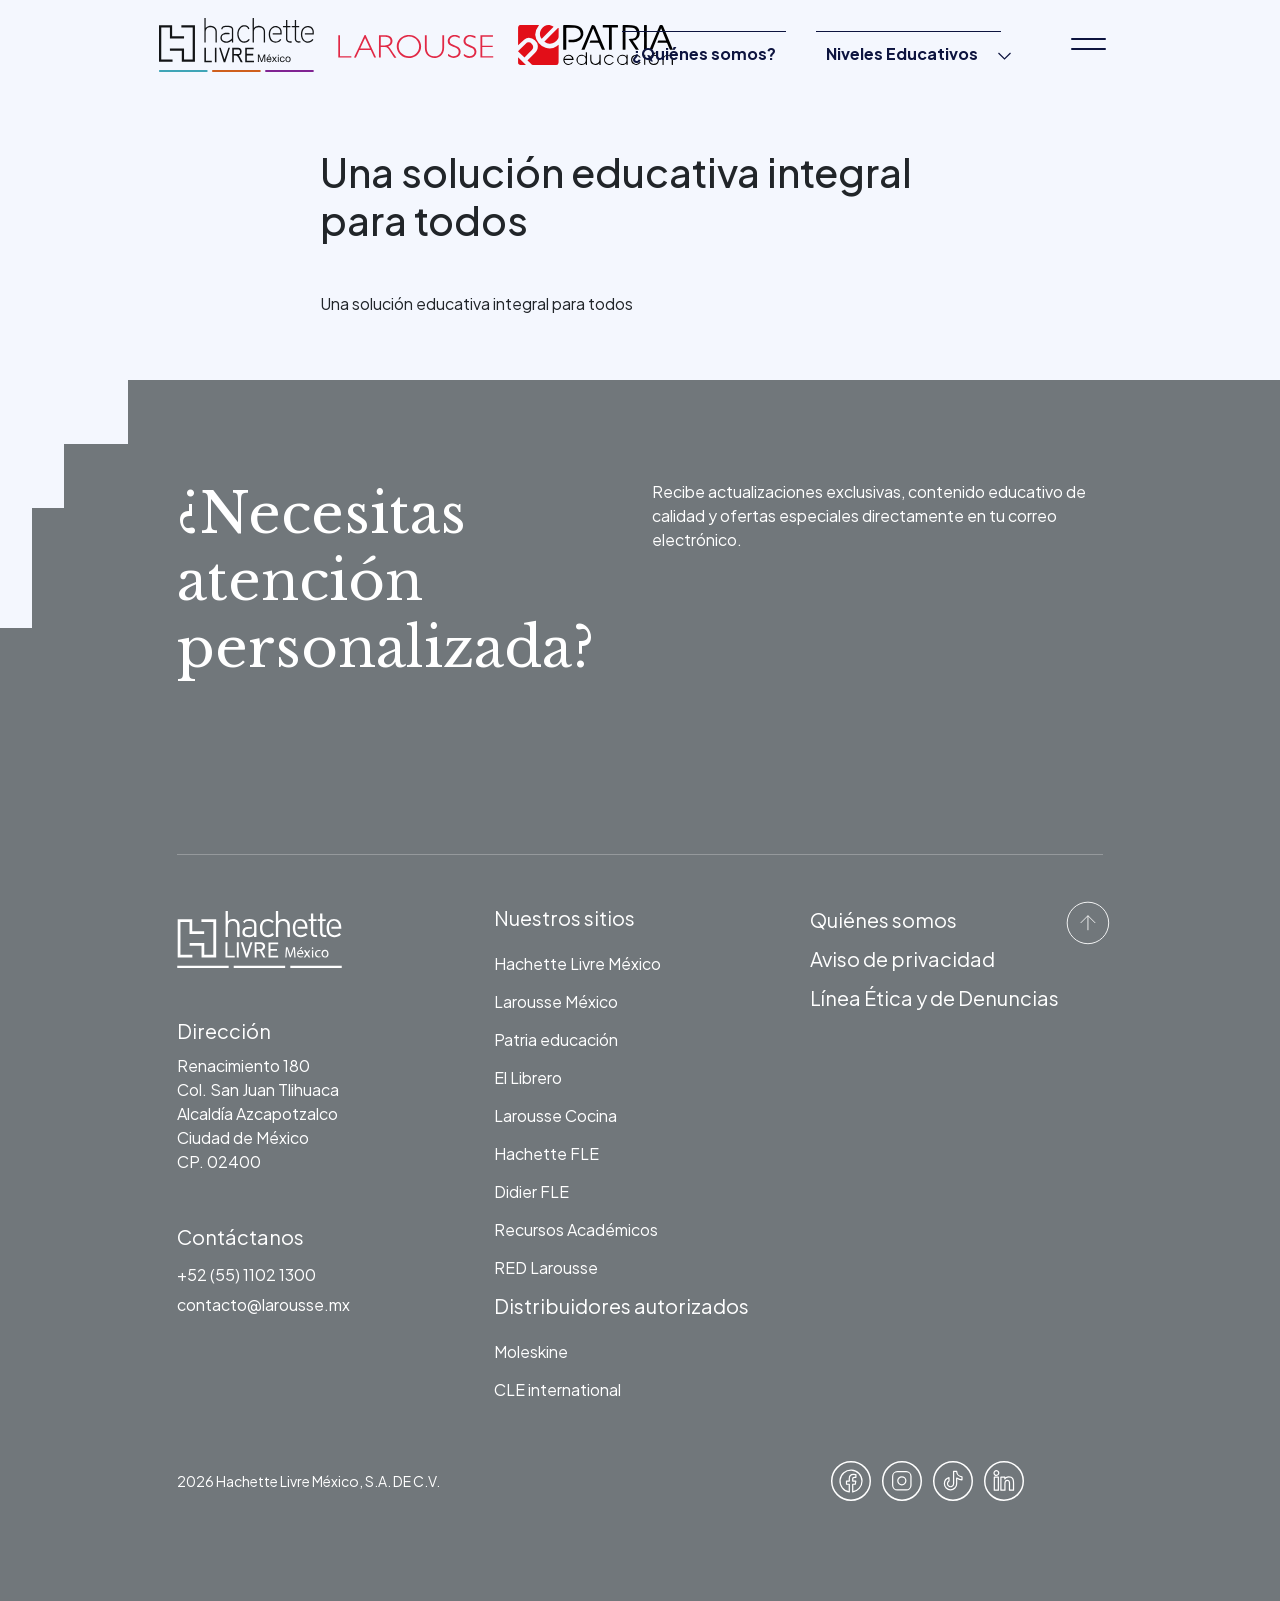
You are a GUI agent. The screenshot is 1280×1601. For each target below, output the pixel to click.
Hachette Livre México (577, 963)
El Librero (528, 1077)
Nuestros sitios (564, 917)
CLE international (557, 1389)
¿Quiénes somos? (704, 53)
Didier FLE (531, 1191)
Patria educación (556, 1039)
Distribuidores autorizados (621, 1305)
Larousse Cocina (555, 1115)
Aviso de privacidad (902, 958)
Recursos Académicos (576, 1229)
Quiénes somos (883, 919)
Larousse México (556, 1001)
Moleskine (531, 1351)
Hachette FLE (546, 1153)
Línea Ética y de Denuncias (934, 997)
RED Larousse (546, 1267)
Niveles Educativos (902, 53)
